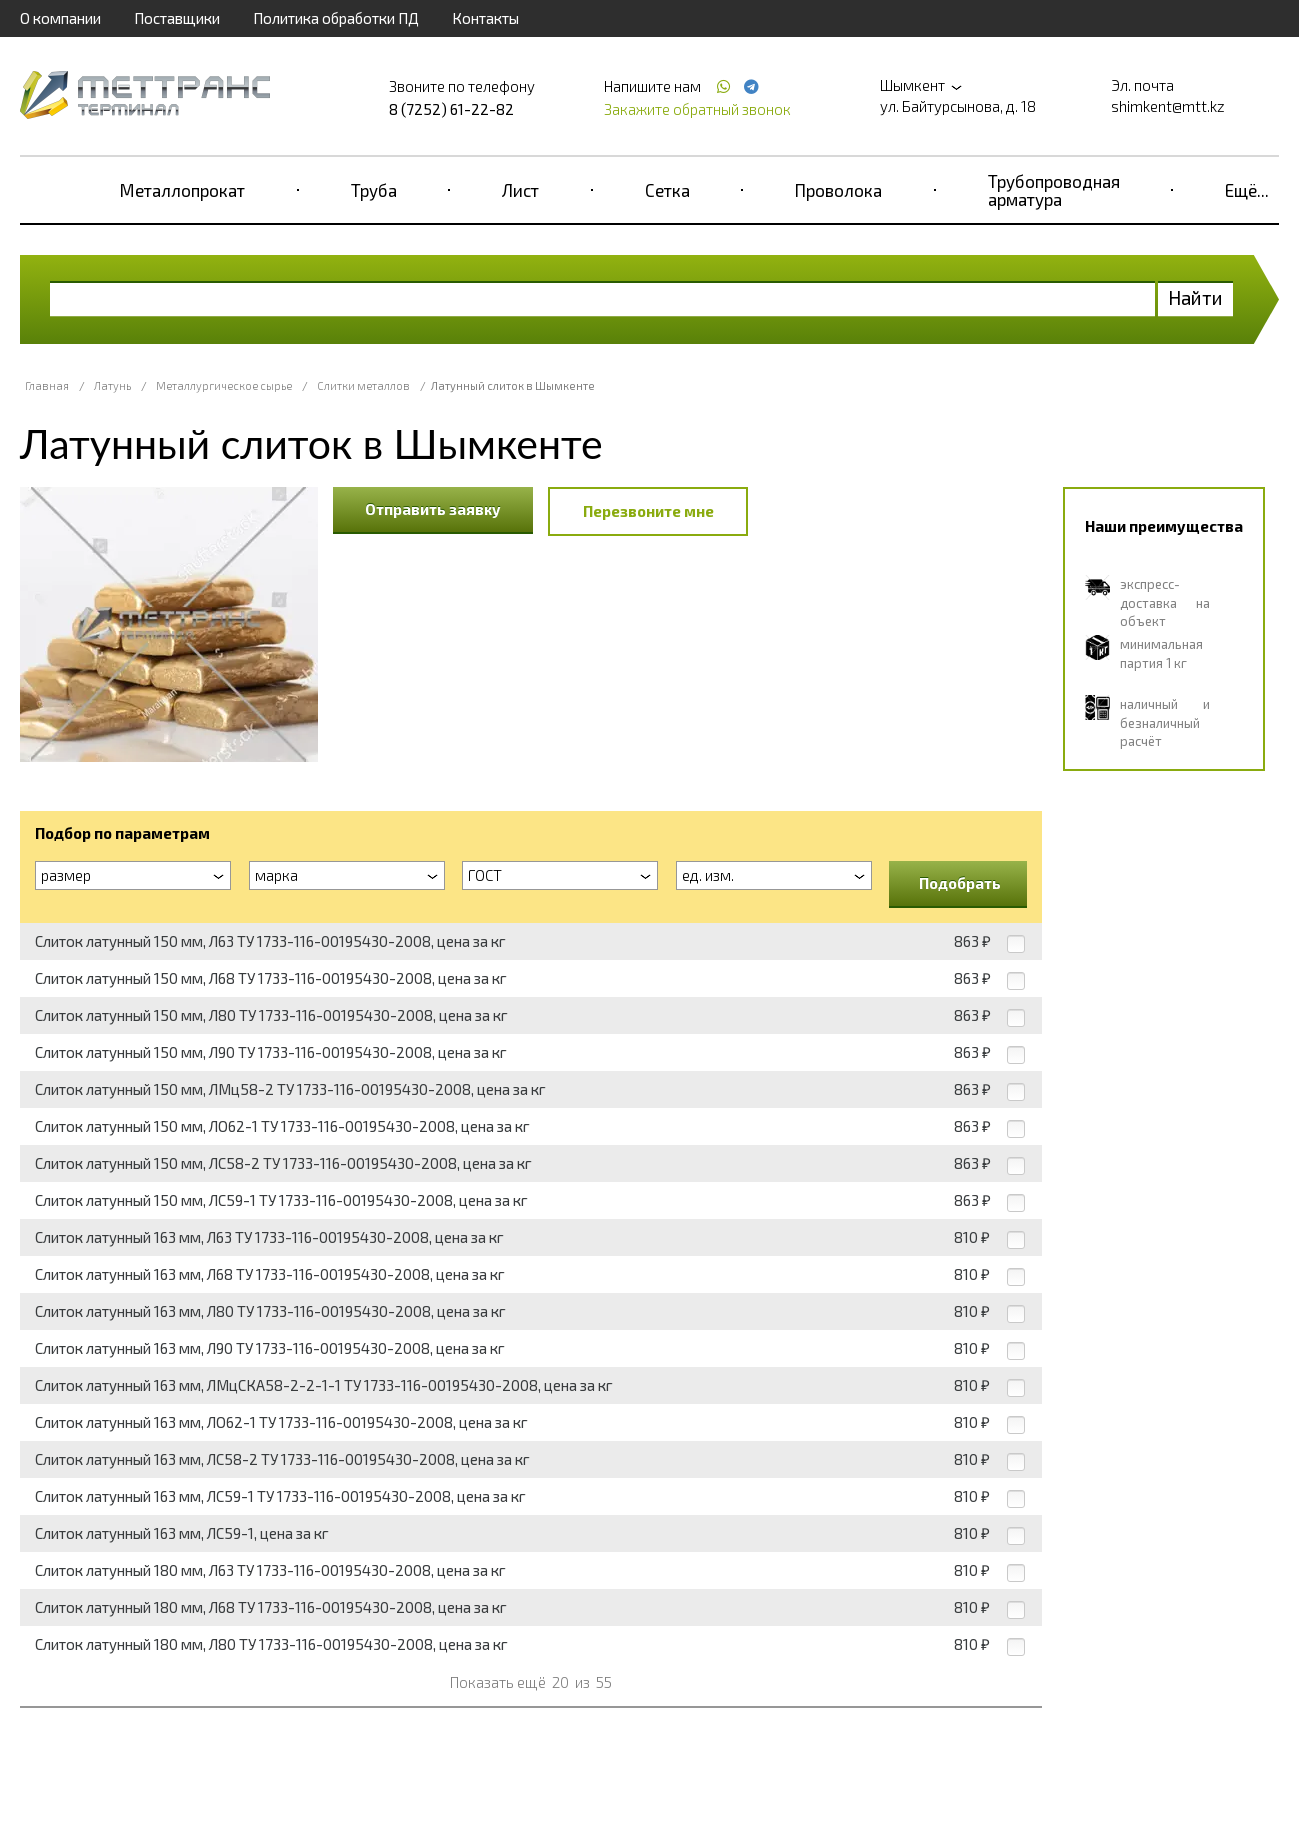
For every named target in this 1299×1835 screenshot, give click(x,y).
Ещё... (1247, 190)
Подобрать (960, 883)
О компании (60, 18)
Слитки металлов (363, 385)
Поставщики (177, 18)
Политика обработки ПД (336, 18)
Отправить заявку (433, 509)
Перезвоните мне (648, 511)
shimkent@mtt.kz (1168, 106)
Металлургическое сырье (224, 385)
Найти (1195, 297)
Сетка (667, 190)
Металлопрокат (182, 190)
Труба (374, 190)
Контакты (485, 18)
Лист (520, 190)
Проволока (838, 190)
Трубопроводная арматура (1054, 190)
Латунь (112, 385)
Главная (47, 385)
